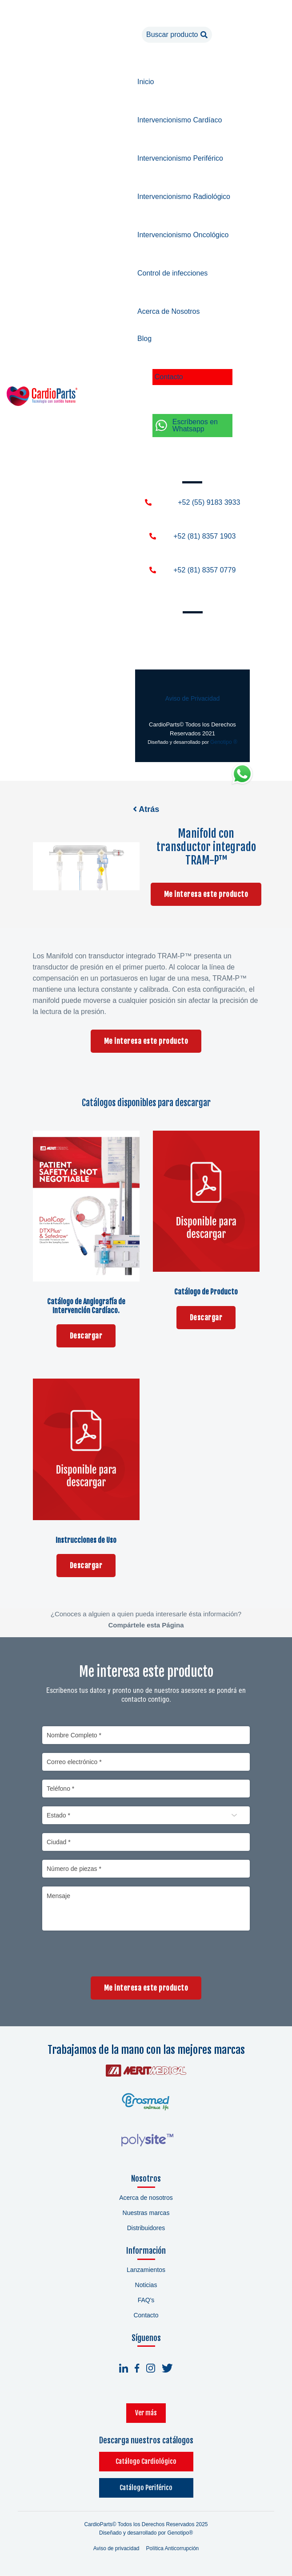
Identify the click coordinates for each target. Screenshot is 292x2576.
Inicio (145, 81)
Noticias (146, 2285)
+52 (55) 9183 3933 (209, 502)
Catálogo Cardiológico (146, 2462)
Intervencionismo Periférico (180, 158)
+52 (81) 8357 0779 (204, 570)
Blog (144, 338)
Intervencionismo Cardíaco (179, 120)
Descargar (86, 1336)
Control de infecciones (172, 273)
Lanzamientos (146, 2270)
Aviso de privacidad (116, 2549)
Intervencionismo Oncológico (182, 235)
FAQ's (146, 2300)
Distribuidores (146, 2228)
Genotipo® (180, 2534)
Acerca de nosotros (146, 2198)
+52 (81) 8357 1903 (204, 536)
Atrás (146, 809)
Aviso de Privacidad (192, 698)
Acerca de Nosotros (168, 311)
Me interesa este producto (206, 894)
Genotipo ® (223, 742)
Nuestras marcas (146, 2213)
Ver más (146, 2414)
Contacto (169, 377)
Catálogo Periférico (146, 2488)
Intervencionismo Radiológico (183, 196)
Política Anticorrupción (172, 2549)
